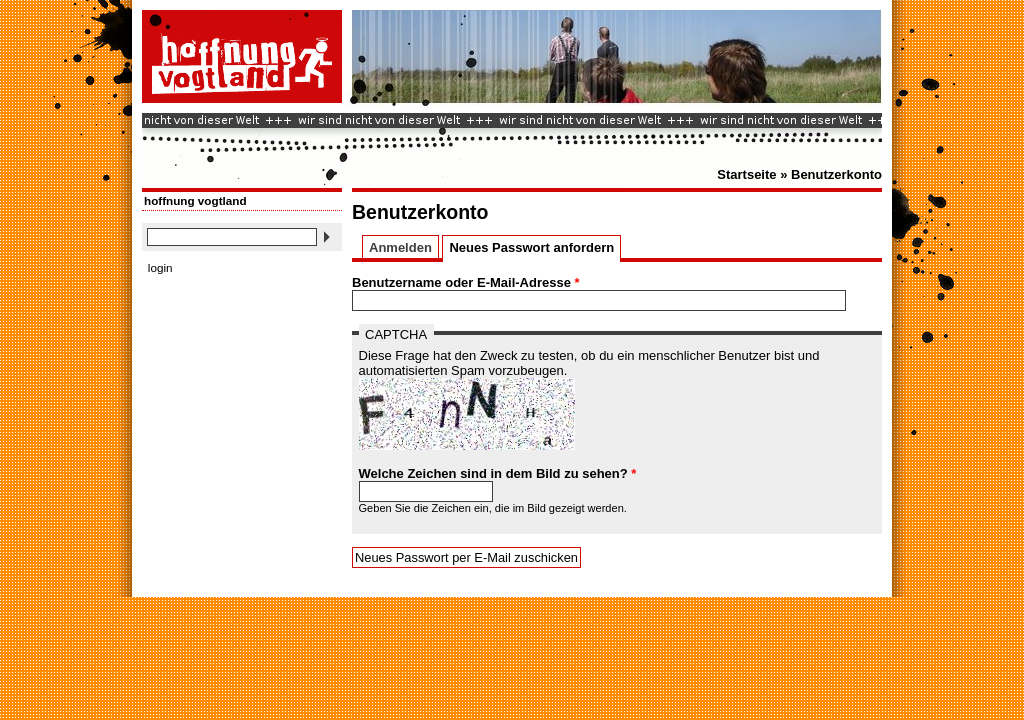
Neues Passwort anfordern (534, 247)
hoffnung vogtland (195, 200)
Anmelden (400, 247)
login (160, 267)
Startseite (746, 174)
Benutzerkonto (836, 174)
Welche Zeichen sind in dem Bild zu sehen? (498, 473)
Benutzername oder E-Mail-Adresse (466, 282)
